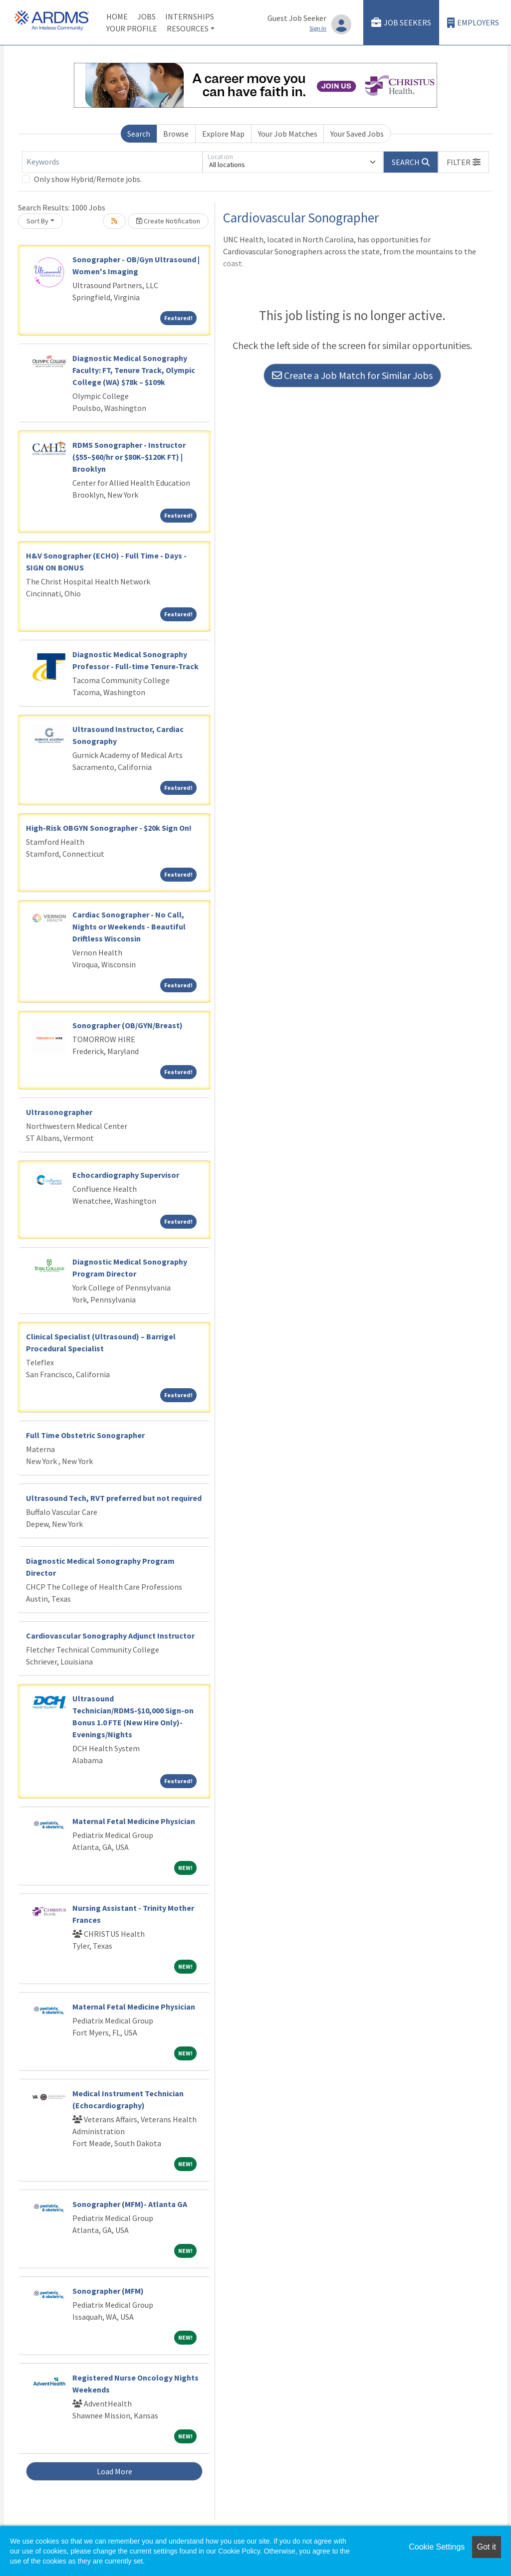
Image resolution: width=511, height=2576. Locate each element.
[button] (463, 162)
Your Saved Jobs (357, 134)
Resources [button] (188, 28)
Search (138, 134)
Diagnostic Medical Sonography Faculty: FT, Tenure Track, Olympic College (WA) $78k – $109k (133, 370)
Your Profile (131, 28)
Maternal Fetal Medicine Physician (133, 1821)
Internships (189, 16)
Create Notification (168, 220)
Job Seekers (401, 22)
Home (117, 16)
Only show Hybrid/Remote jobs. (88, 179)
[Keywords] (112, 162)
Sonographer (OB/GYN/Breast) (127, 1025)
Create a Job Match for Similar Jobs (352, 375)
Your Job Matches (287, 134)
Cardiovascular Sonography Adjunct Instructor (110, 1636)
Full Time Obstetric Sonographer (85, 1435)
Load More (114, 2471)
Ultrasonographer (59, 1112)
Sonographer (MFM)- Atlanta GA (129, 2204)
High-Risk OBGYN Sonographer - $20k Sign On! (109, 828)
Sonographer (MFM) (108, 2291)
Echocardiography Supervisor (125, 1175)
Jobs (146, 16)
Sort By (37, 220)
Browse (176, 134)
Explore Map (223, 134)
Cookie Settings (437, 2547)
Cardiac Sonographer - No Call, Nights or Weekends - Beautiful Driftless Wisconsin (129, 926)
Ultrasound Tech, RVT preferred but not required (114, 1498)
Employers (473, 22)
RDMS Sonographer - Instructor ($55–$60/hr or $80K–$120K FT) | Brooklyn (129, 457)
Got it (486, 2547)
